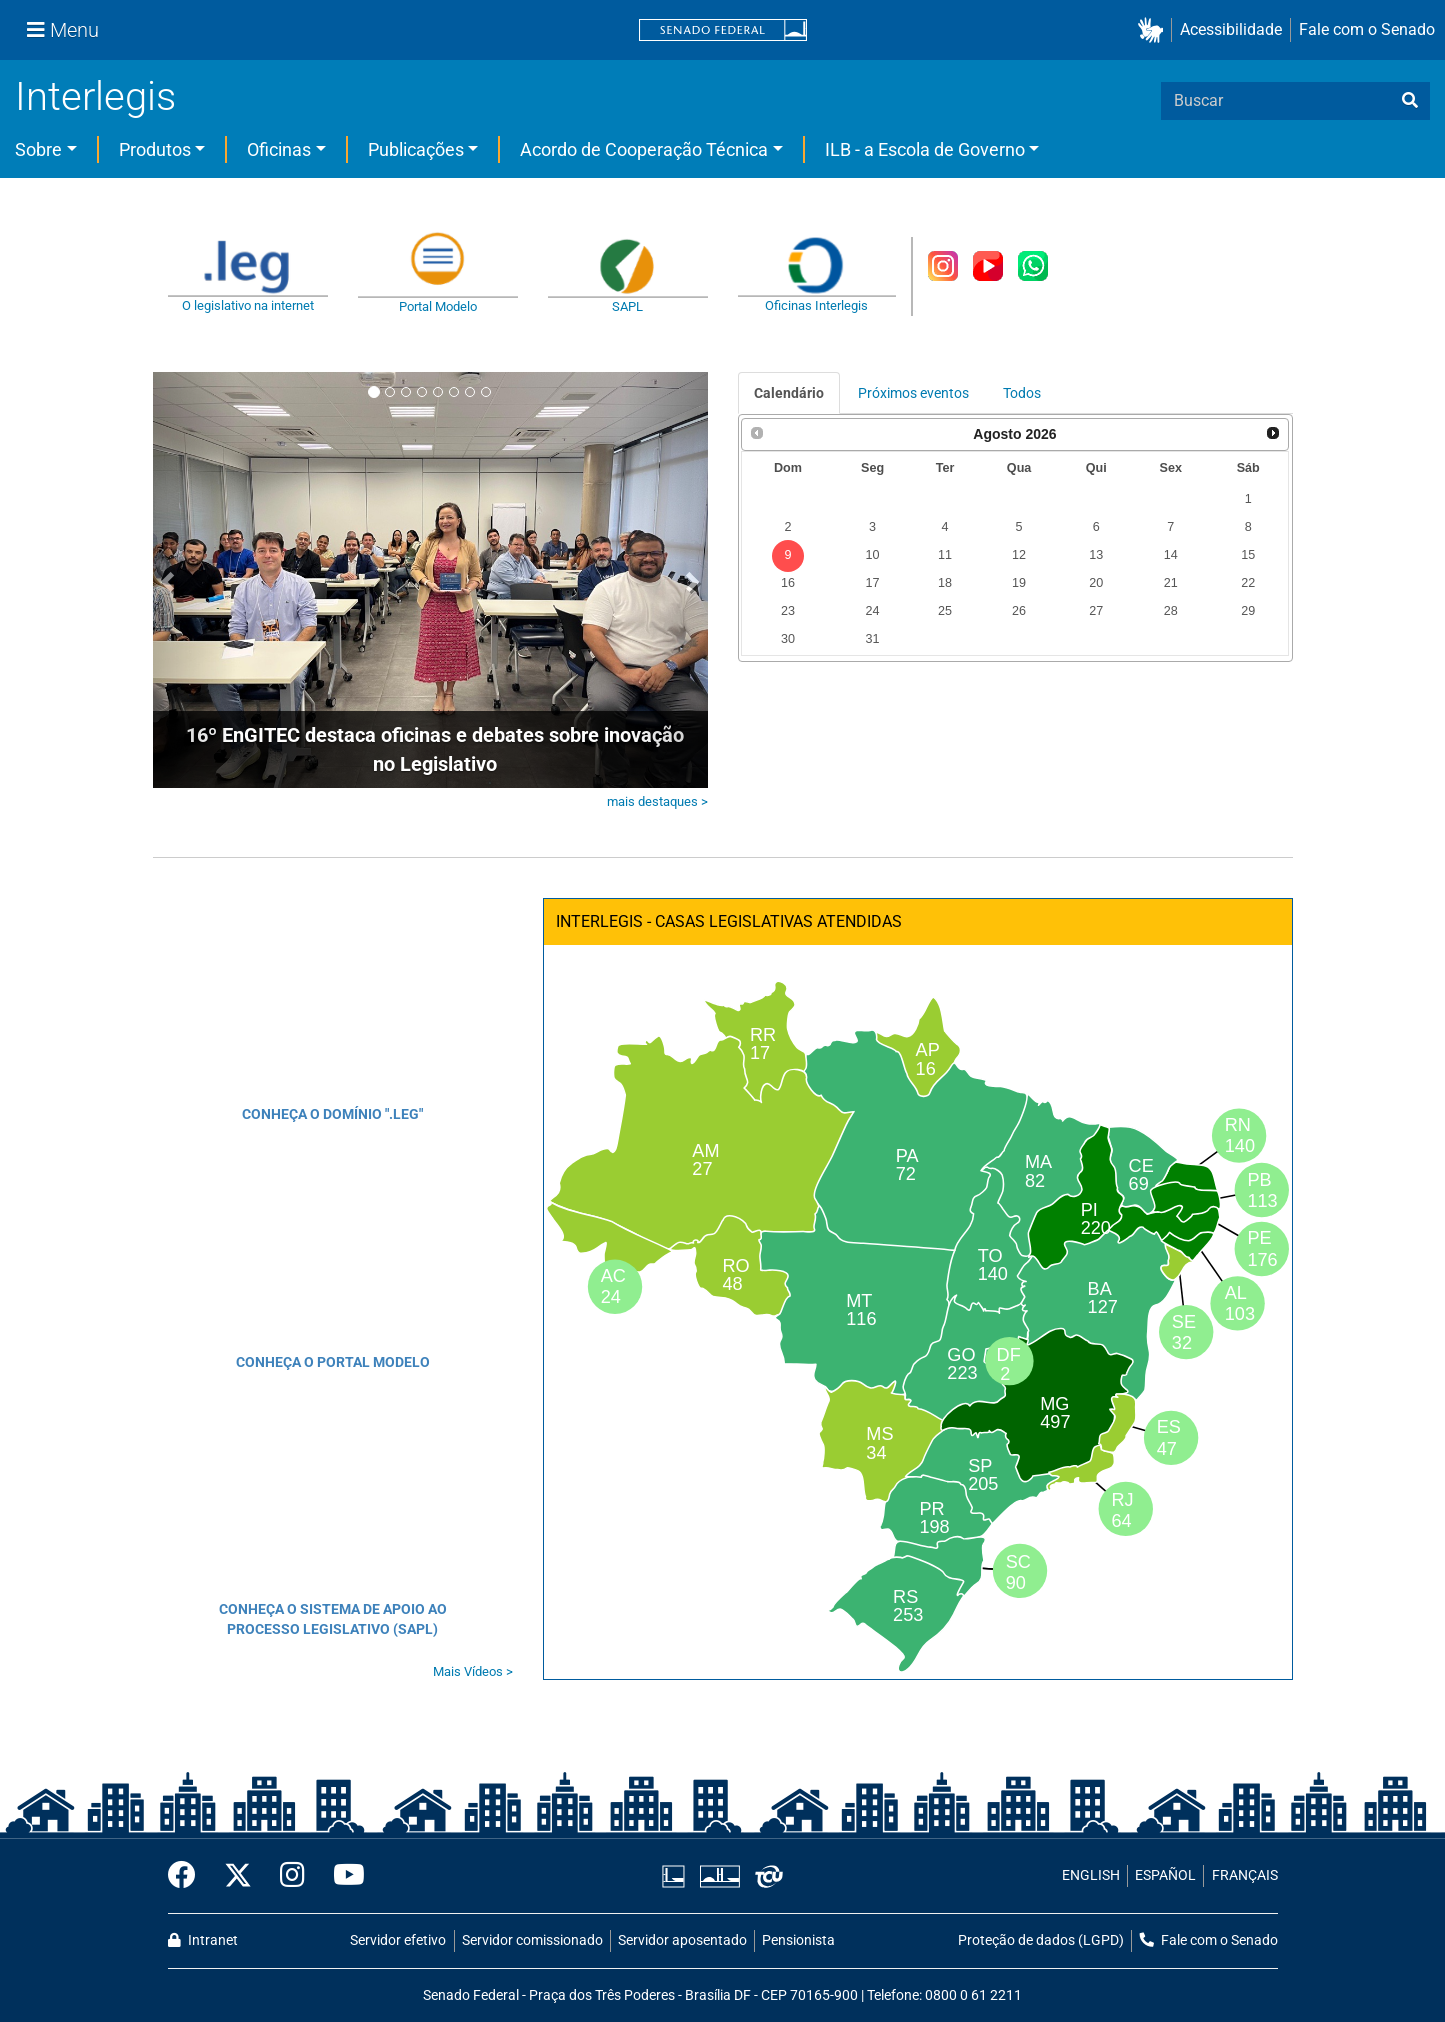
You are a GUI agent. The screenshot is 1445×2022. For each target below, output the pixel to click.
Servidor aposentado (682, 1940)
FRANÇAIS (1245, 1875)
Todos (1022, 393)
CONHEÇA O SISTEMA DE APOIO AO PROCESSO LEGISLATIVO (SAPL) (333, 1619)
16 (788, 583)
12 (1019, 555)
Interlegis (95, 96)
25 (945, 611)
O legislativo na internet (248, 305)
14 (1171, 555)
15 (1248, 555)
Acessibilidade (1231, 29)
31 (873, 639)
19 (1019, 583)
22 (1248, 583)
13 (1096, 555)
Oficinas (279, 149)
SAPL (627, 306)
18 (945, 583)
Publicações (416, 149)
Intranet (203, 1940)
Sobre (38, 149)
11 (945, 555)
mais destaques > (657, 801)
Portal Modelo (438, 306)
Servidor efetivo (398, 1940)
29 (1248, 611)
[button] (1154, 30)
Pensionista (798, 1940)
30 (788, 639)
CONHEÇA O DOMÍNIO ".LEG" (332, 1114)
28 (1171, 611)
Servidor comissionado (532, 1940)
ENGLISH (1091, 1875)
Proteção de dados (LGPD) (1041, 1940)
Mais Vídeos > (473, 1671)
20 (1096, 583)
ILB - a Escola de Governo (925, 149)
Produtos (155, 149)
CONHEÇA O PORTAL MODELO (333, 1362)
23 (788, 611)
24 (873, 611)
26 (1019, 611)
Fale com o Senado (1367, 29)
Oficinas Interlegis (816, 305)
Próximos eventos (913, 393)
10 (873, 555)
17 (873, 583)
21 (1171, 583)
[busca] (1410, 101)
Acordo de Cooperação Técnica (644, 149)
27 (1096, 611)
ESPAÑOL (1165, 1875)
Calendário (789, 393)
